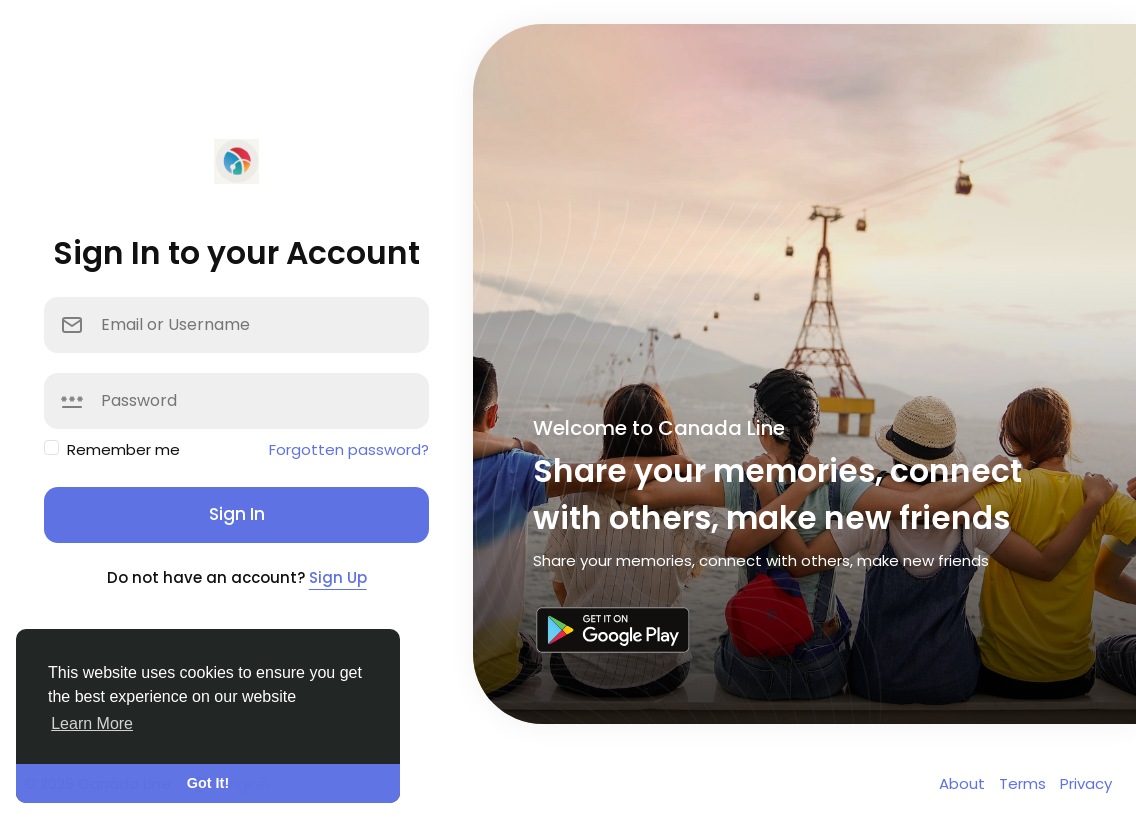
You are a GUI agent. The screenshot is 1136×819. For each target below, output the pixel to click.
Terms (1024, 783)
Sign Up (338, 577)
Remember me (123, 449)
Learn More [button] (92, 723)
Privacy (1086, 783)
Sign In (237, 514)
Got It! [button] (208, 783)
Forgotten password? (349, 449)
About (964, 783)
